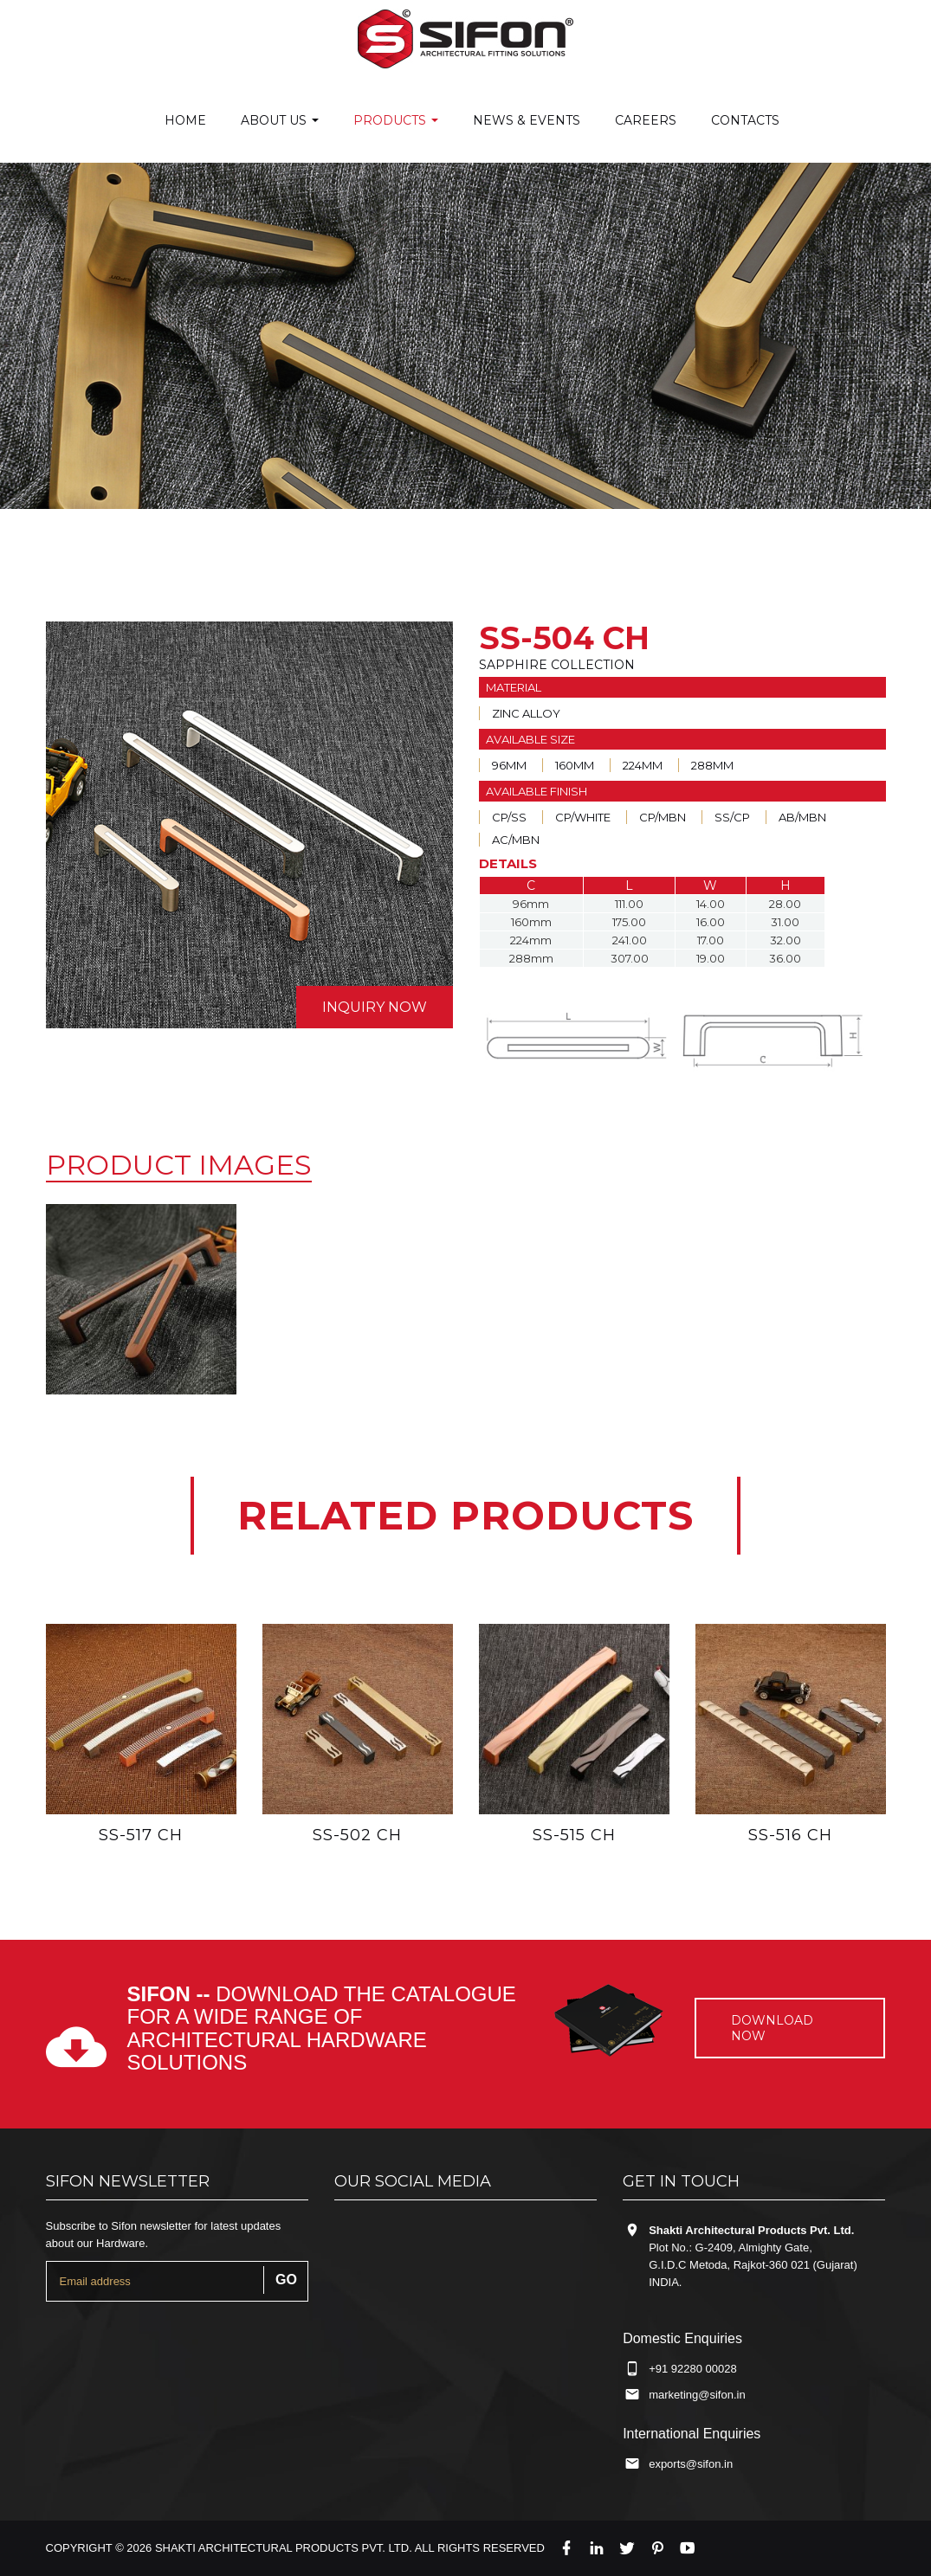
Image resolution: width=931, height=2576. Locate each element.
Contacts (745, 120)
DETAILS (508, 863)
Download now (772, 2028)
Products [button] (395, 120)
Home (185, 120)
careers (645, 120)
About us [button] (280, 120)
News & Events (526, 120)
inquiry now (374, 1007)
